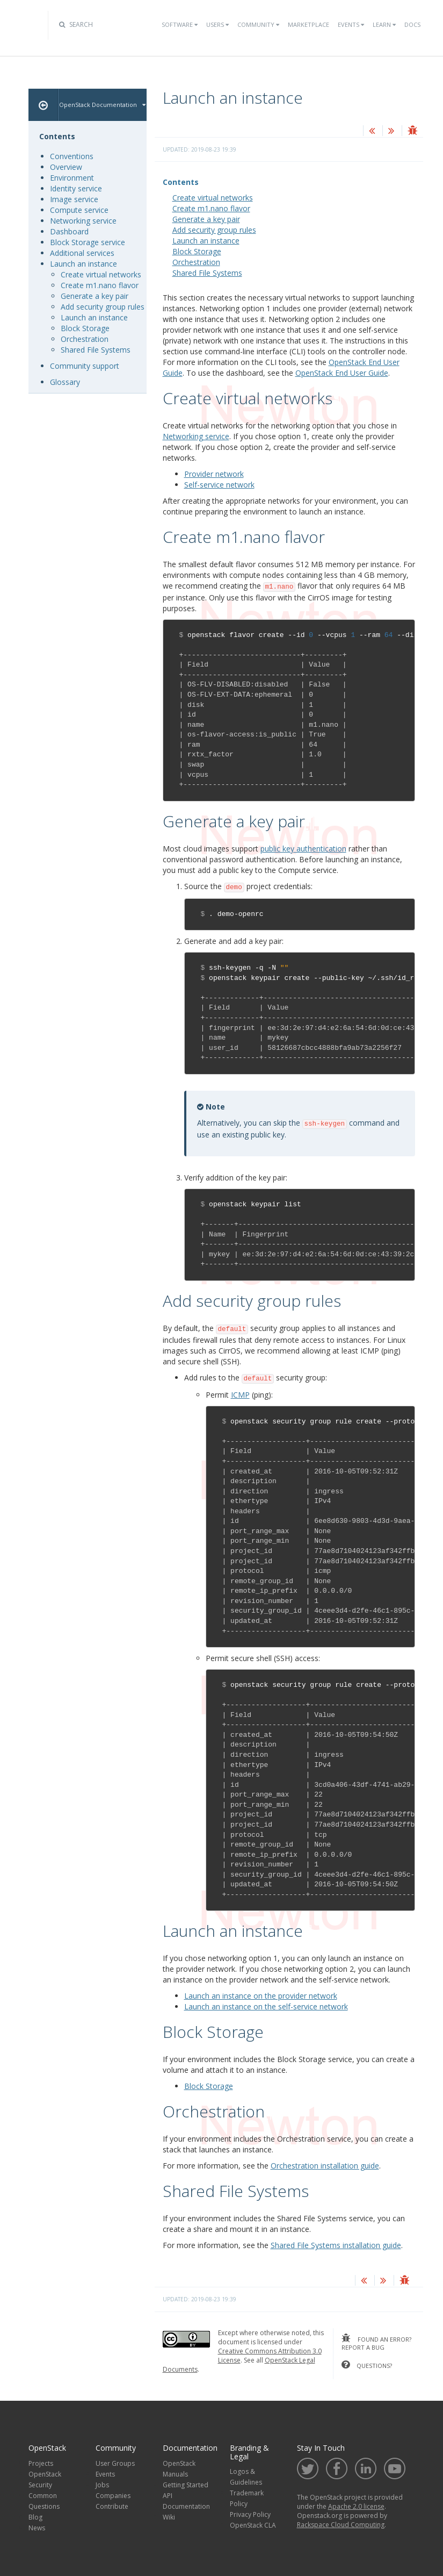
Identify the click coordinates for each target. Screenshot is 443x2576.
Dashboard (69, 231)
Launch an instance (205, 240)
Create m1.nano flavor (211, 208)
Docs (412, 24)
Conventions (71, 156)
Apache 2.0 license (356, 2506)
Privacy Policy (250, 2514)
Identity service (76, 188)
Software (180, 24)
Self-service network (219, 485)
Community (258, 24)
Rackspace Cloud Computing (340, 2524)
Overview (66, 167)
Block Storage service (87, 242)
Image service (74, 199)
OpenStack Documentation (102, 105)
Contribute (112, 2506)
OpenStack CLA (253, 2525)
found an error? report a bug (376, 2343)
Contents (181, 182)
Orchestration (196, 262)
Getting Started (185, 2484)
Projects (40, 2463)
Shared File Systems (207, 273)
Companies (113, 2495)
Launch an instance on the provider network (260, 1996)
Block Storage (196, 251)
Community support (84, 366)
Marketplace (308, 24)
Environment (72, 178)
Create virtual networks (212, 197)
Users (217, 24)
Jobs (102, 2484)
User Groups (115, 2463)
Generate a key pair (206, 219)
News (36, 2527)
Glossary (65, 382)
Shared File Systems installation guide (336, 2245)
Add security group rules (214, 230)
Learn (384, 24)
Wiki (169, 2517)
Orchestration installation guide (325, 2165)
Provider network (214, 474)
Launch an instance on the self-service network (266, 2006)
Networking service (83, 221)
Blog (35, 2517)
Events (351, 24)
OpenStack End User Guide (341, 373)
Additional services (82, 253)
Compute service (79, 210)
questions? (367, 2365)
